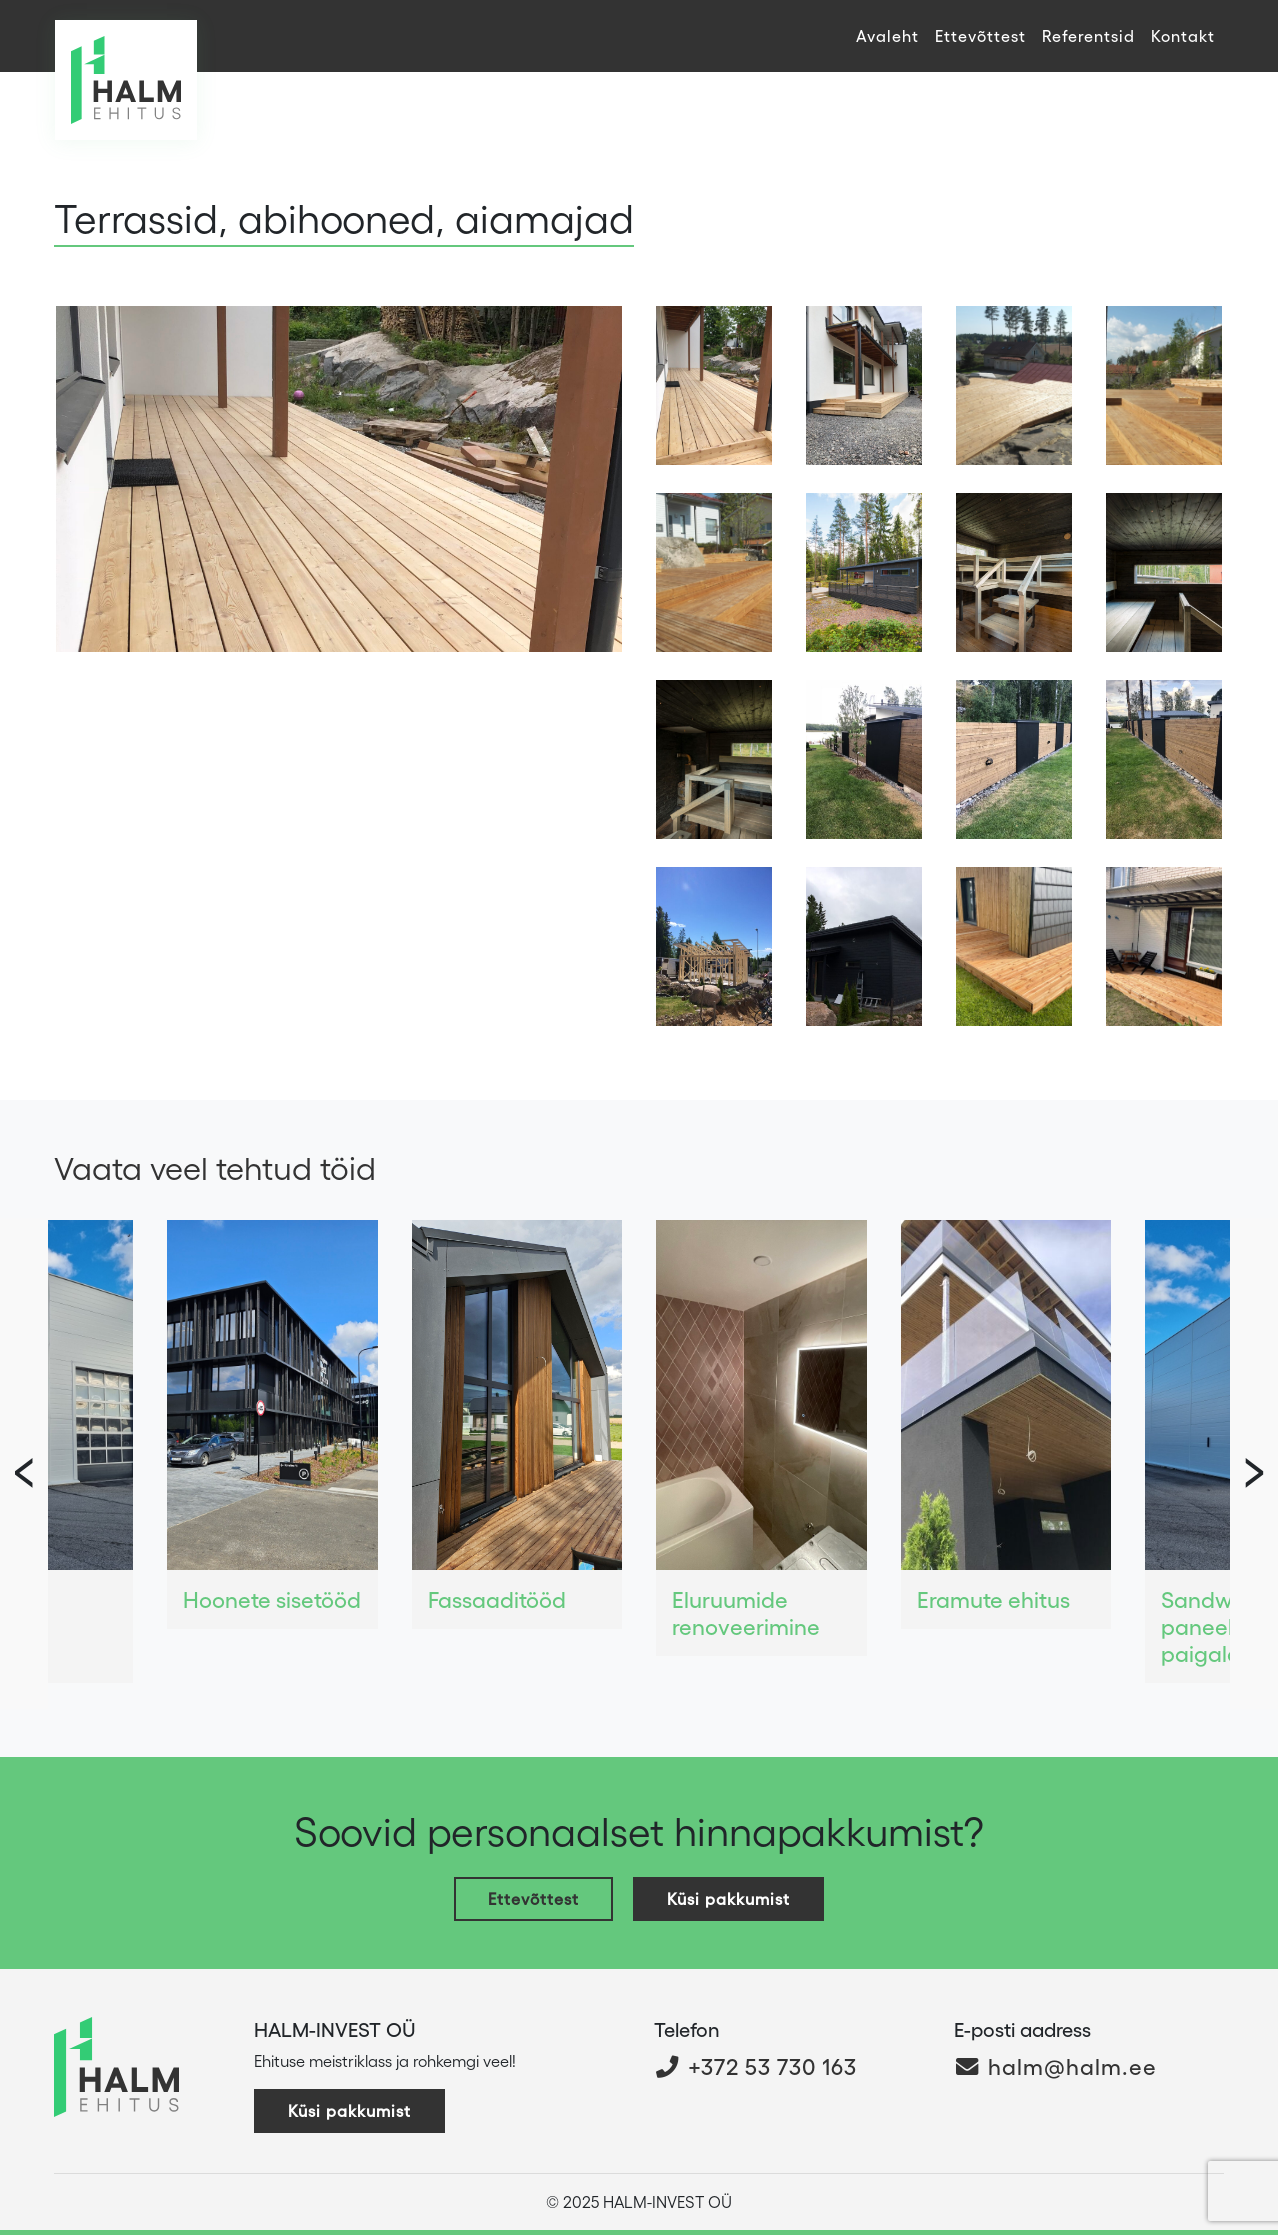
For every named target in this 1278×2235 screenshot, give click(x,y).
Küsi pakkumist (728, 1898)
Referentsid (1088, 35)
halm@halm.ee (1055, 2065)
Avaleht (887, 35)
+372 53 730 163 (755, 2065)
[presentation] (1254, 1463)
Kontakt (1183, 35)
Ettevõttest (980, 35)
